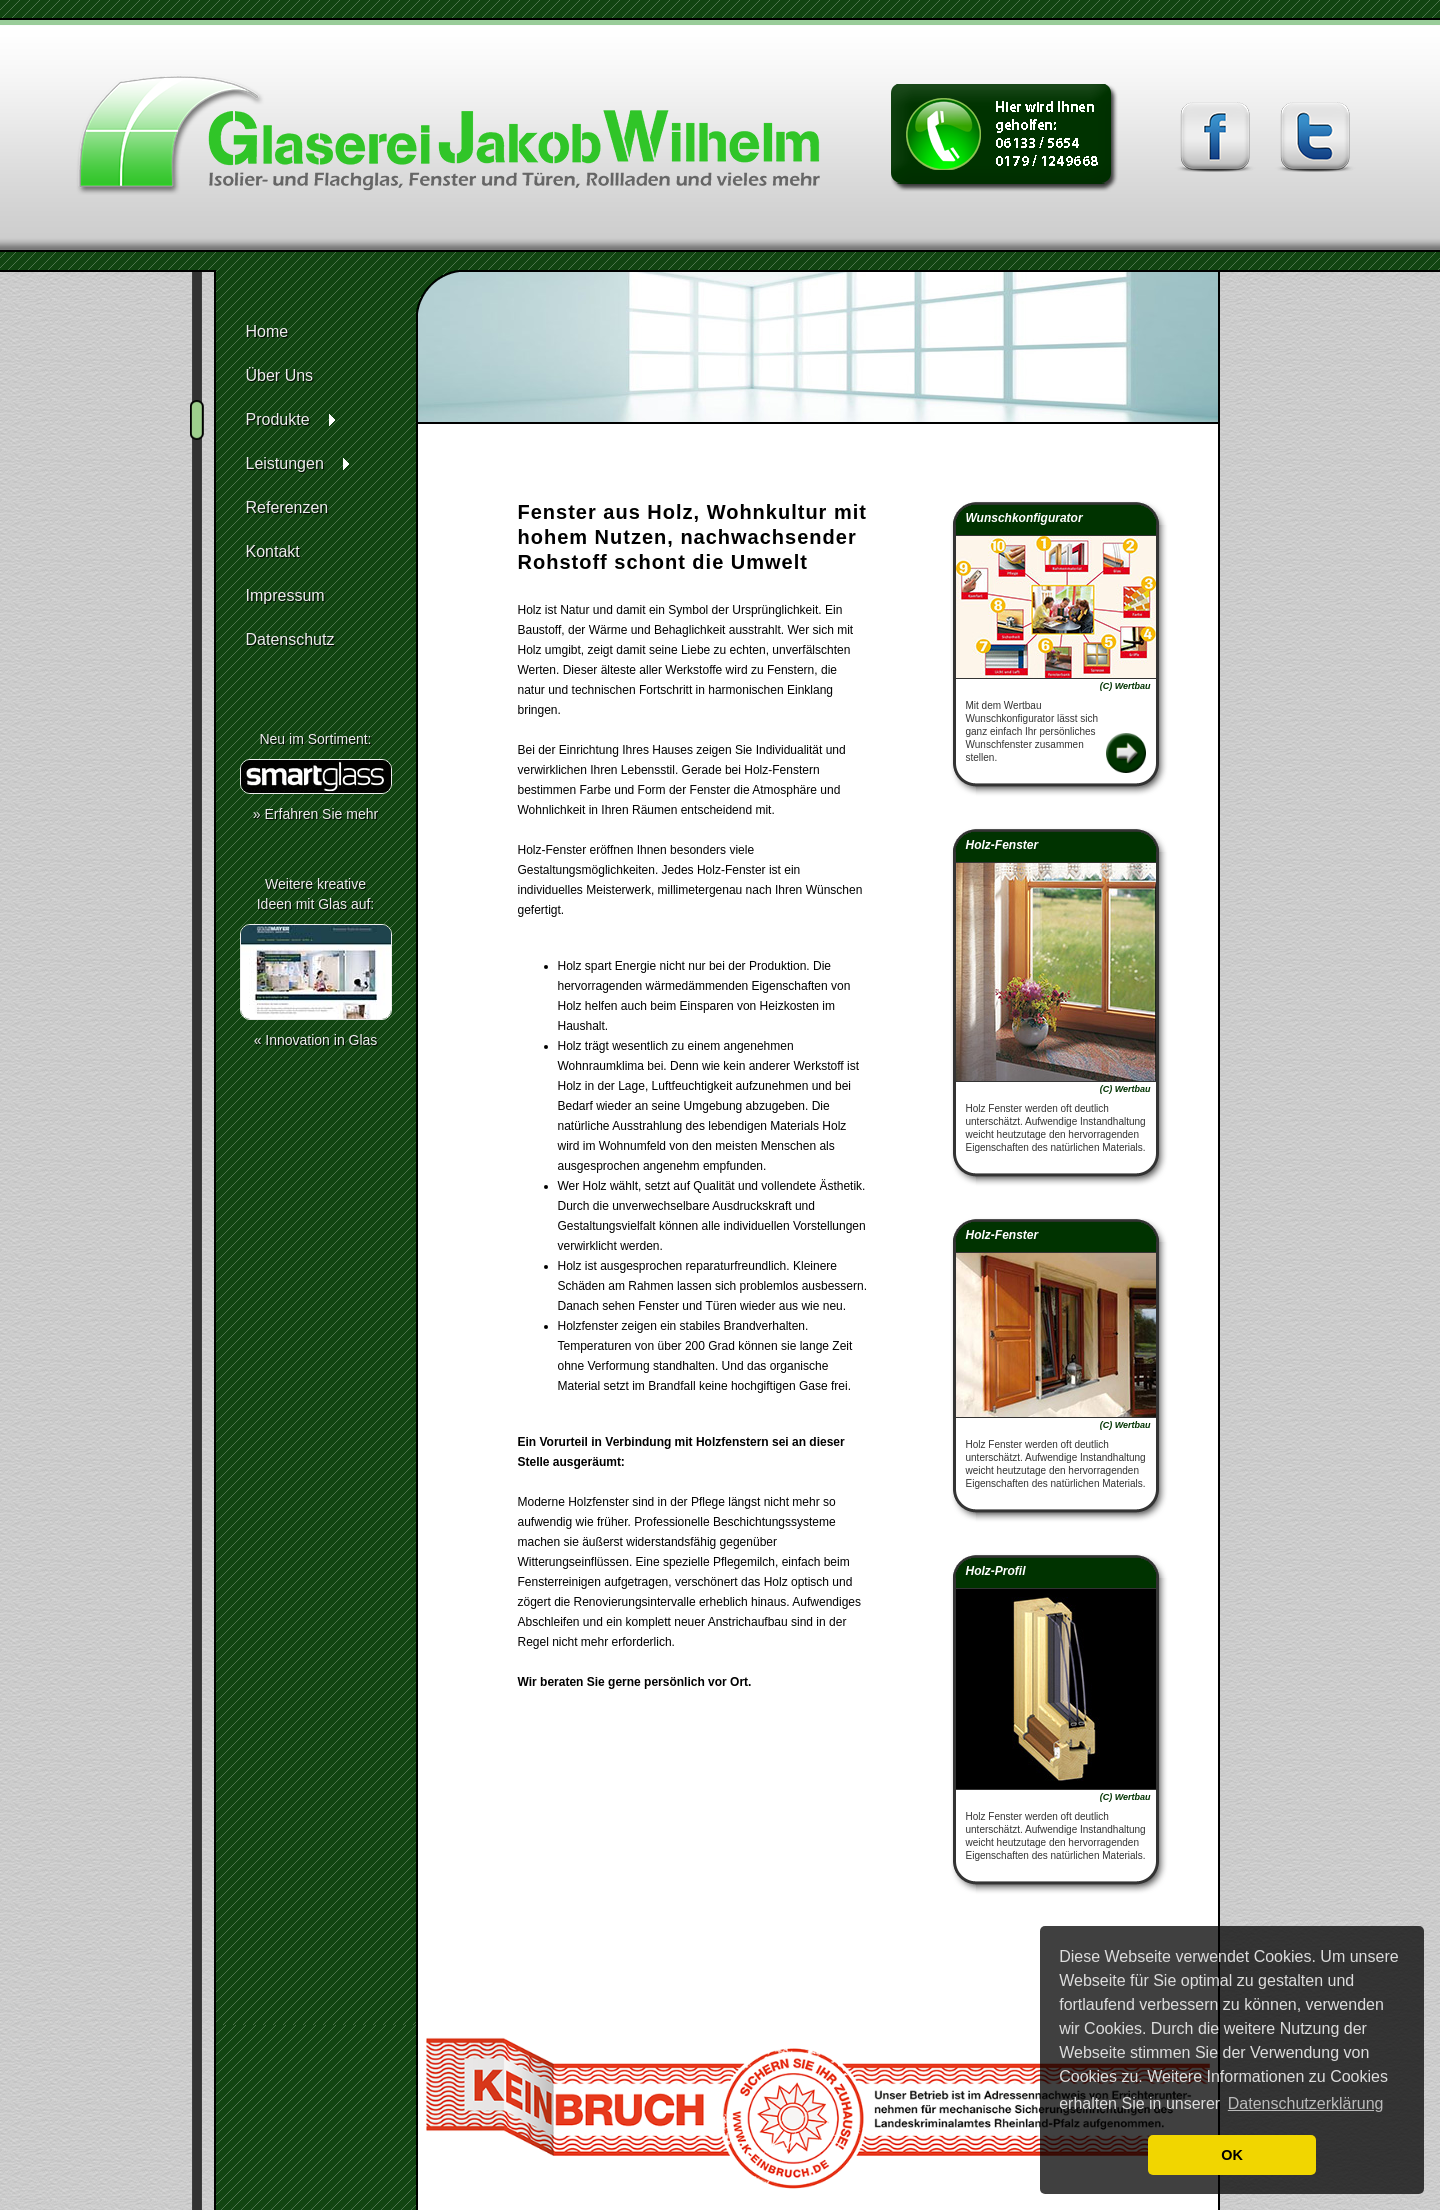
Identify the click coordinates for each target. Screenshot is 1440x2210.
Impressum (285, 595)
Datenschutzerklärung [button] (1306, 2103)
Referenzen (287, 507)
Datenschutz (290, 639)
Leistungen (285, 463)
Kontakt (273, 551)
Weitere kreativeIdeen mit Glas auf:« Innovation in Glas (316, 962)
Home (267, 331)
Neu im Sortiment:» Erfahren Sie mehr (316, 776)
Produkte (278, 419)
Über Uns (280, 375)
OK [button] (1232, 2155)
